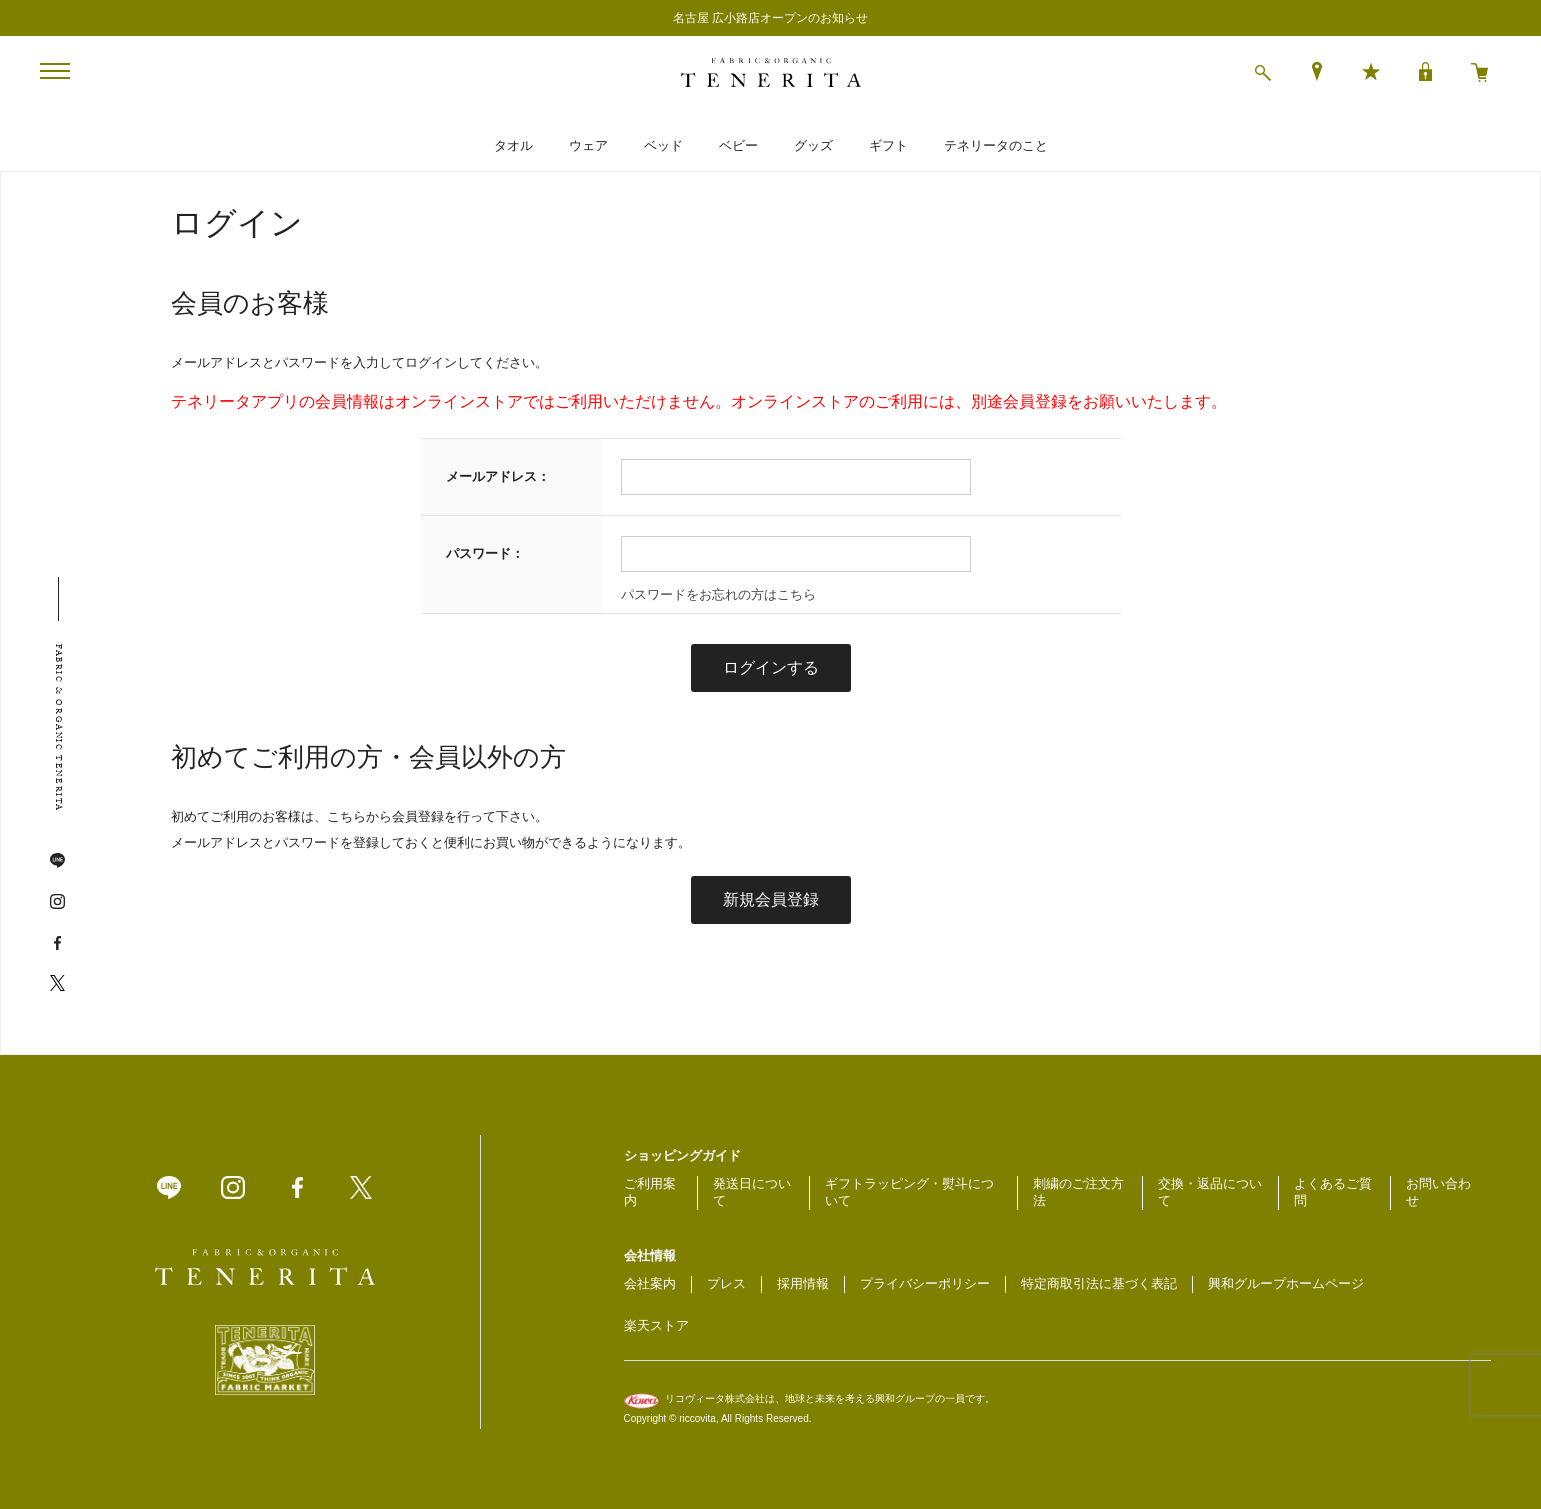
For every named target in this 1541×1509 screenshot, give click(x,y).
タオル (513, 145)
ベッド (663, 145)
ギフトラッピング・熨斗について (909, 1192)
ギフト (888, 145)
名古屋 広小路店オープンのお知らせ (770, 18)
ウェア (588, 145)
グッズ (813, 145)
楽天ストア (656, 1325)
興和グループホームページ (1286, 1283)
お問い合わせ (1438, 1192)
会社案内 (650, 1283)
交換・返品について (1210, 1192)
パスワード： (485, 553)
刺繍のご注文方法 (1078, 1192)
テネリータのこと (996, 145)
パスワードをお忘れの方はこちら (718, 594)
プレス (726, 1283)
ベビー (738, 145)
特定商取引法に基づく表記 (1099, 1283)
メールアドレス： (498, 476)
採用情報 (803, 1283)
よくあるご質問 (1333, 1192)
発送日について (752, 1192)
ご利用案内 (650, 1192)
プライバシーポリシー (925, 1283)
